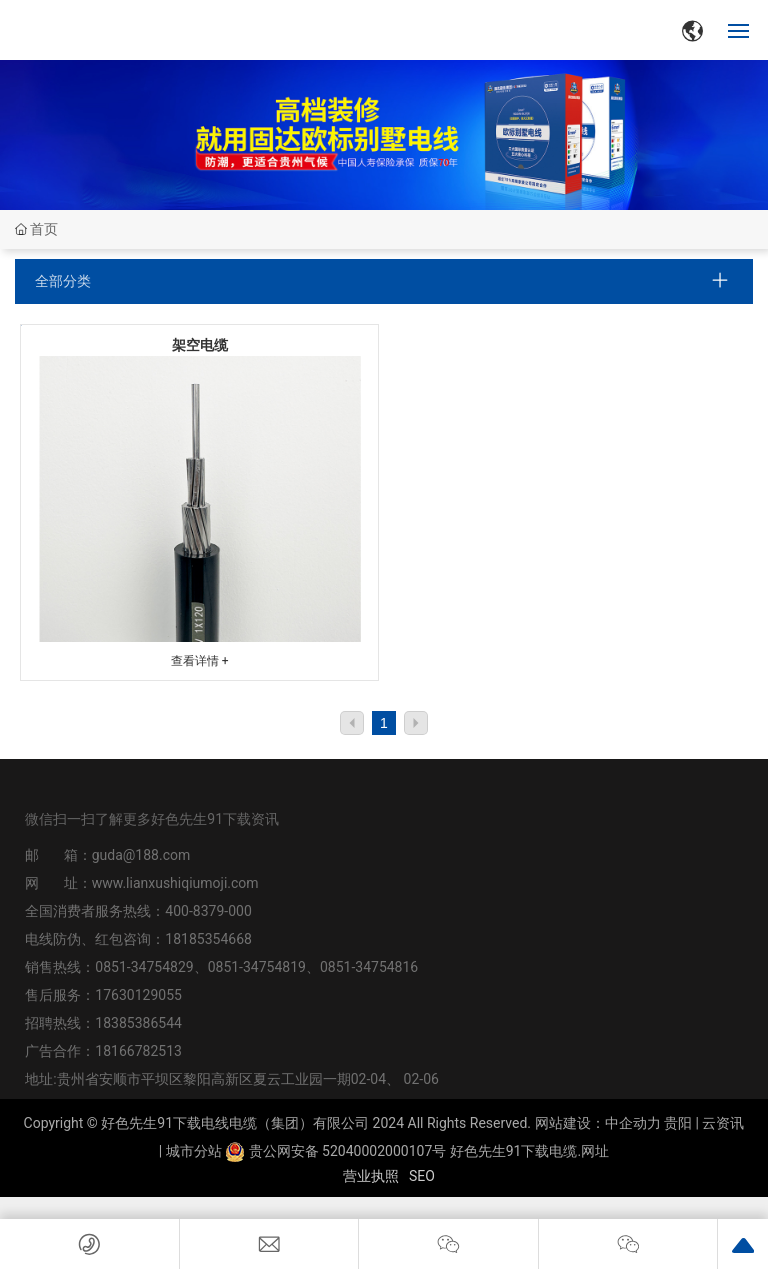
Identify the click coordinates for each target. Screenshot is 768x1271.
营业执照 (371, 1176)
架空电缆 (200, 345)
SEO (422, 1176)
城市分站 (194, 1151)
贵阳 (678, 1123)
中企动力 (633, 1123)
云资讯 (723, 1123)
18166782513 (140, 1051)
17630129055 (138, 995)
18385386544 (138, 1023)
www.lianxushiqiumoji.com (175, 883)
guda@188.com (141, 855)
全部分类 (63, 281)
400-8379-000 (208, 911)
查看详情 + (200, 661)
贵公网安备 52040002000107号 (335, 1151)
